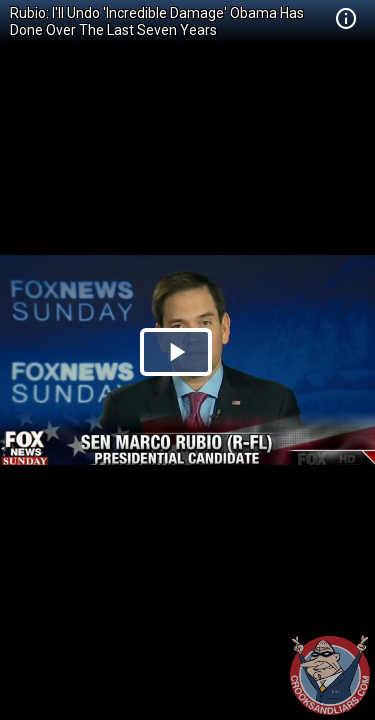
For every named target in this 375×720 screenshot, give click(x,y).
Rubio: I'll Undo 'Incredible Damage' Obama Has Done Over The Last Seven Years (157, 21)
